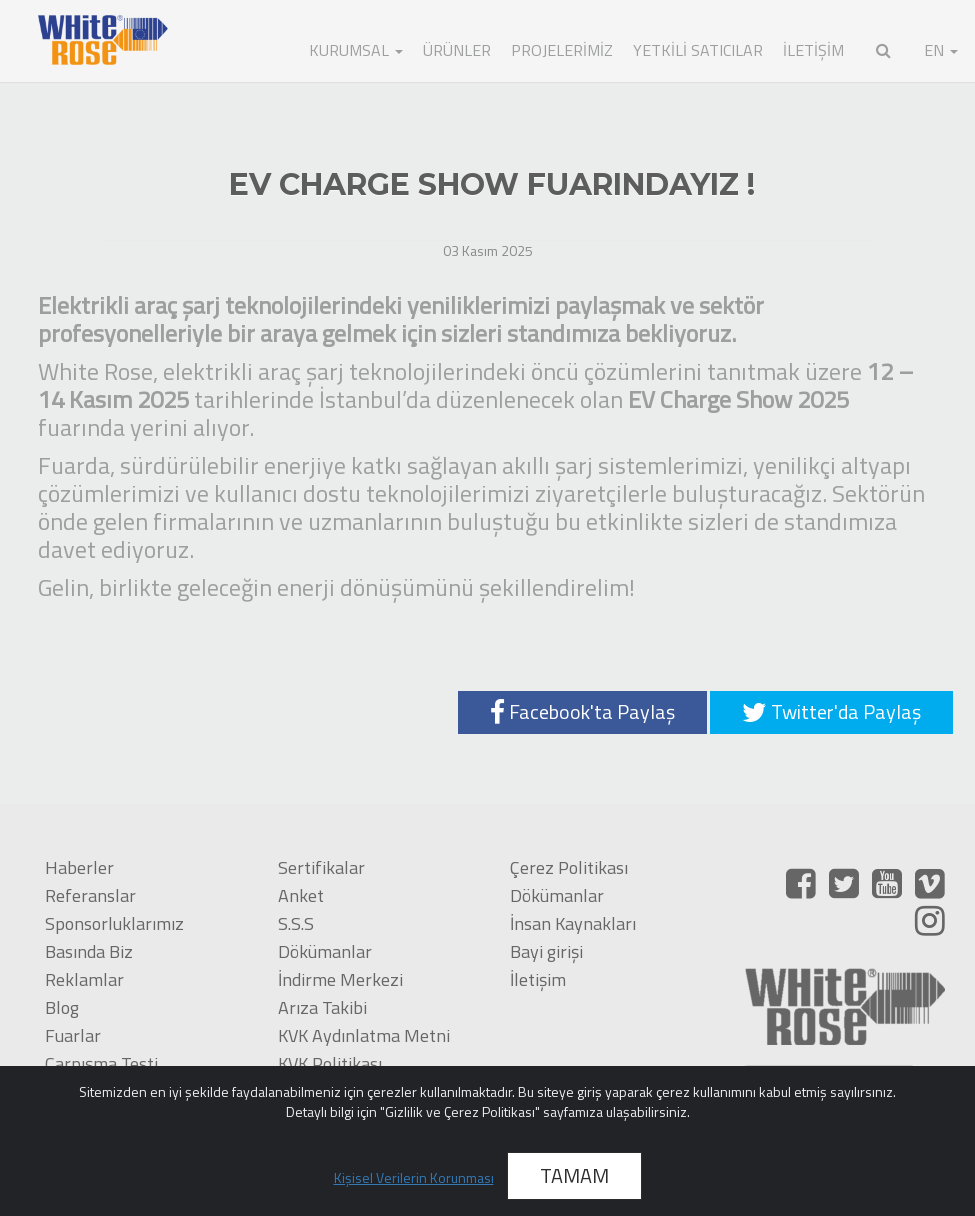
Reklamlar (84, 979)
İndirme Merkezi (340, 979)
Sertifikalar (321, 867)
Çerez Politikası (569, 867)
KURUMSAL (356, 50)
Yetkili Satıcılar (698, 50)
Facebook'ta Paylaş (582, 711)
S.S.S (296, 923)
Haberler (79, 867)
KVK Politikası (330, 1063)
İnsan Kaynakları (573, 923)
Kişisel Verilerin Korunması (414, 1177)
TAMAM (574, 1175)
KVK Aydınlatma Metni (364, 1035)
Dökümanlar (325, 951)
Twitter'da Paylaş (831, 711)
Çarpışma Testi (101, 1063)
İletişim (538, 979)
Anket (301, 895)
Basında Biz (89, 951)
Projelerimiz (562, 50)
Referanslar (90, 895)
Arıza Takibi (322, 1007)
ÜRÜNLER (457, 50)
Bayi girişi (546, 951)
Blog (62, 1007)
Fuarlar (73, 1035)
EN (941, 50)
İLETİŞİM (813, 50)
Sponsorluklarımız (114, 923)
